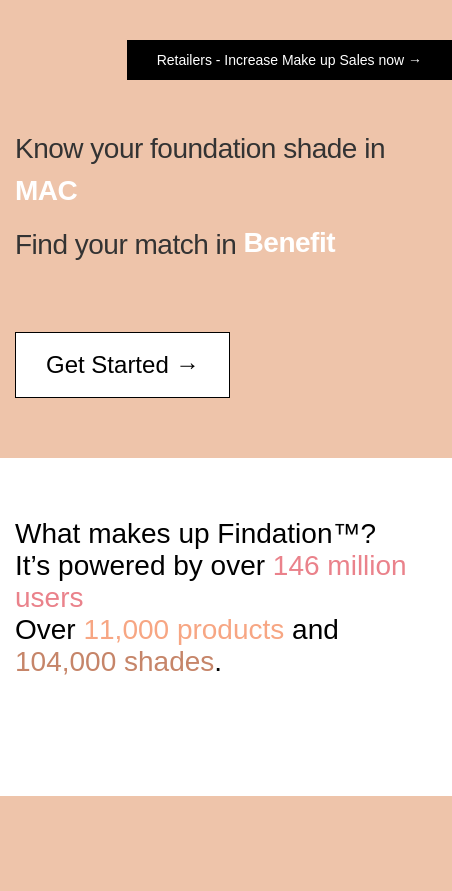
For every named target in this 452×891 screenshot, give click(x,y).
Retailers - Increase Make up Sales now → (289, 60)
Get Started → (122, 364)
